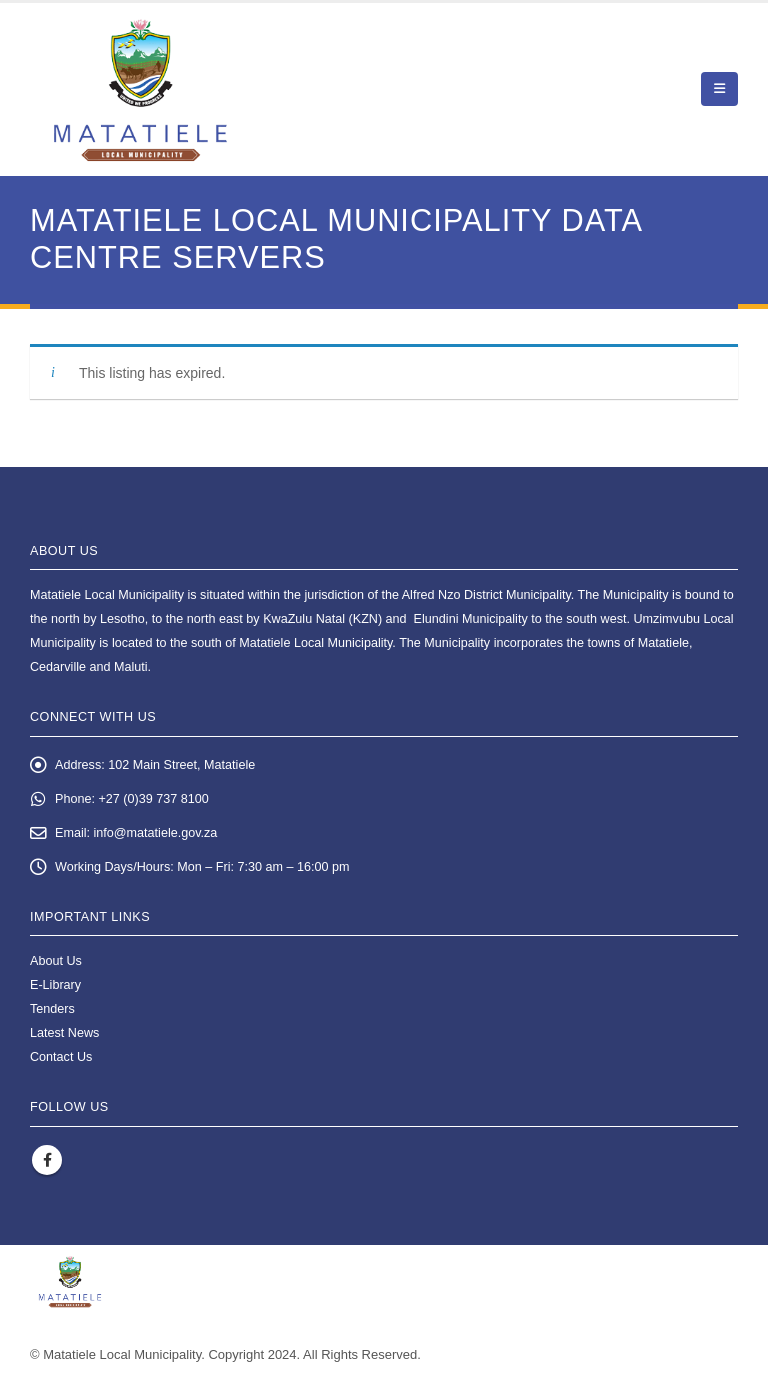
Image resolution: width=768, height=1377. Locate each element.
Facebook (47, 1160)
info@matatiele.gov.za (156, 833)
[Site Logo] (140, 89)
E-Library (55, 985)
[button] (719, 89)
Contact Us (61, 1057)
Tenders (52, 1009)
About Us (56, 961)
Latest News (64, 1033)
